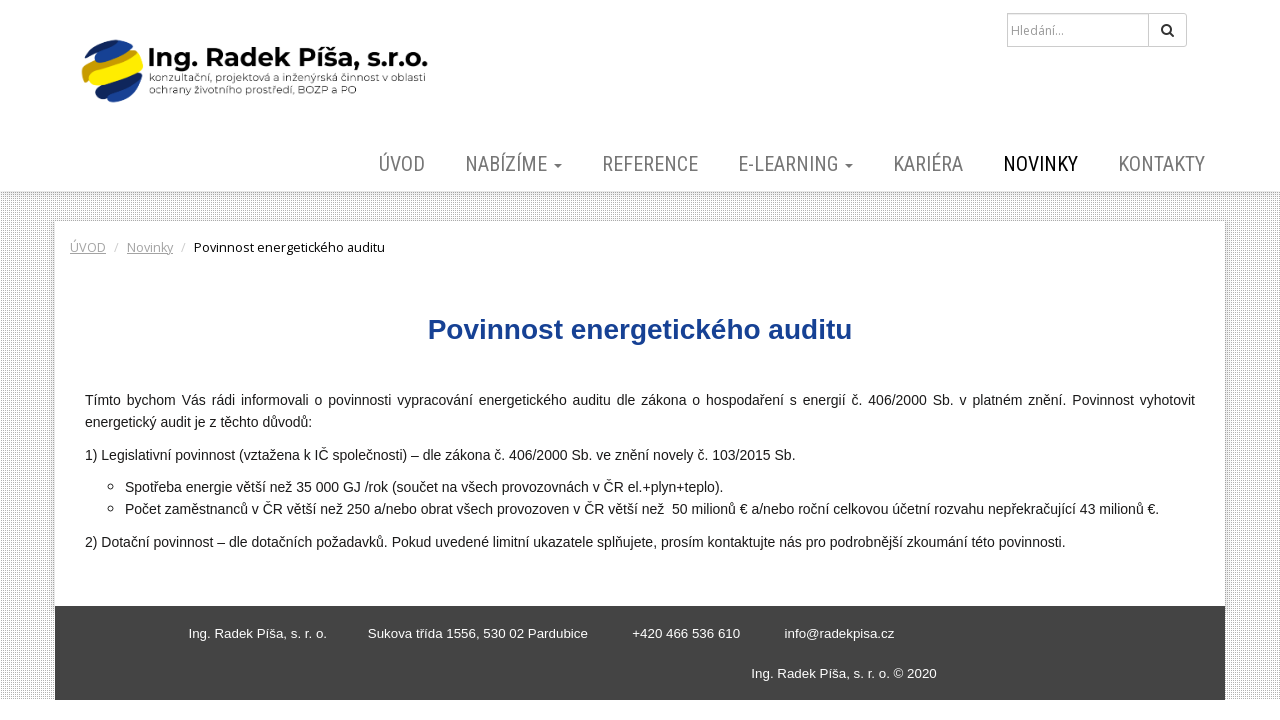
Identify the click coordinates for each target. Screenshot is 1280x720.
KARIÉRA (928, 164)
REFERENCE (650, 164)
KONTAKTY (1161, 164)
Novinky (1040, 164)
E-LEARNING (795, 164)
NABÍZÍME (513, 164)
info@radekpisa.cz (840, 633)
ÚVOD (402, 164)
